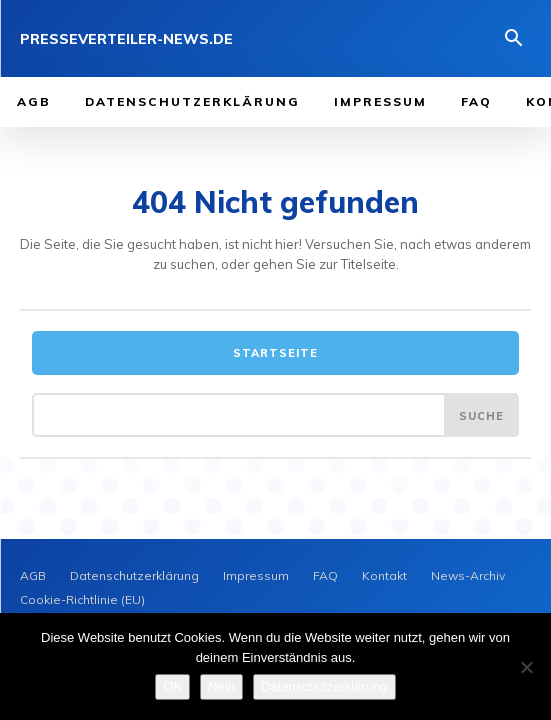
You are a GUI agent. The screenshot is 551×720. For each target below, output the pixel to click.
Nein (221, 686)
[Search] (481, 415)
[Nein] (526, 667)
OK (172, 686)
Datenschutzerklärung (324, 686)
